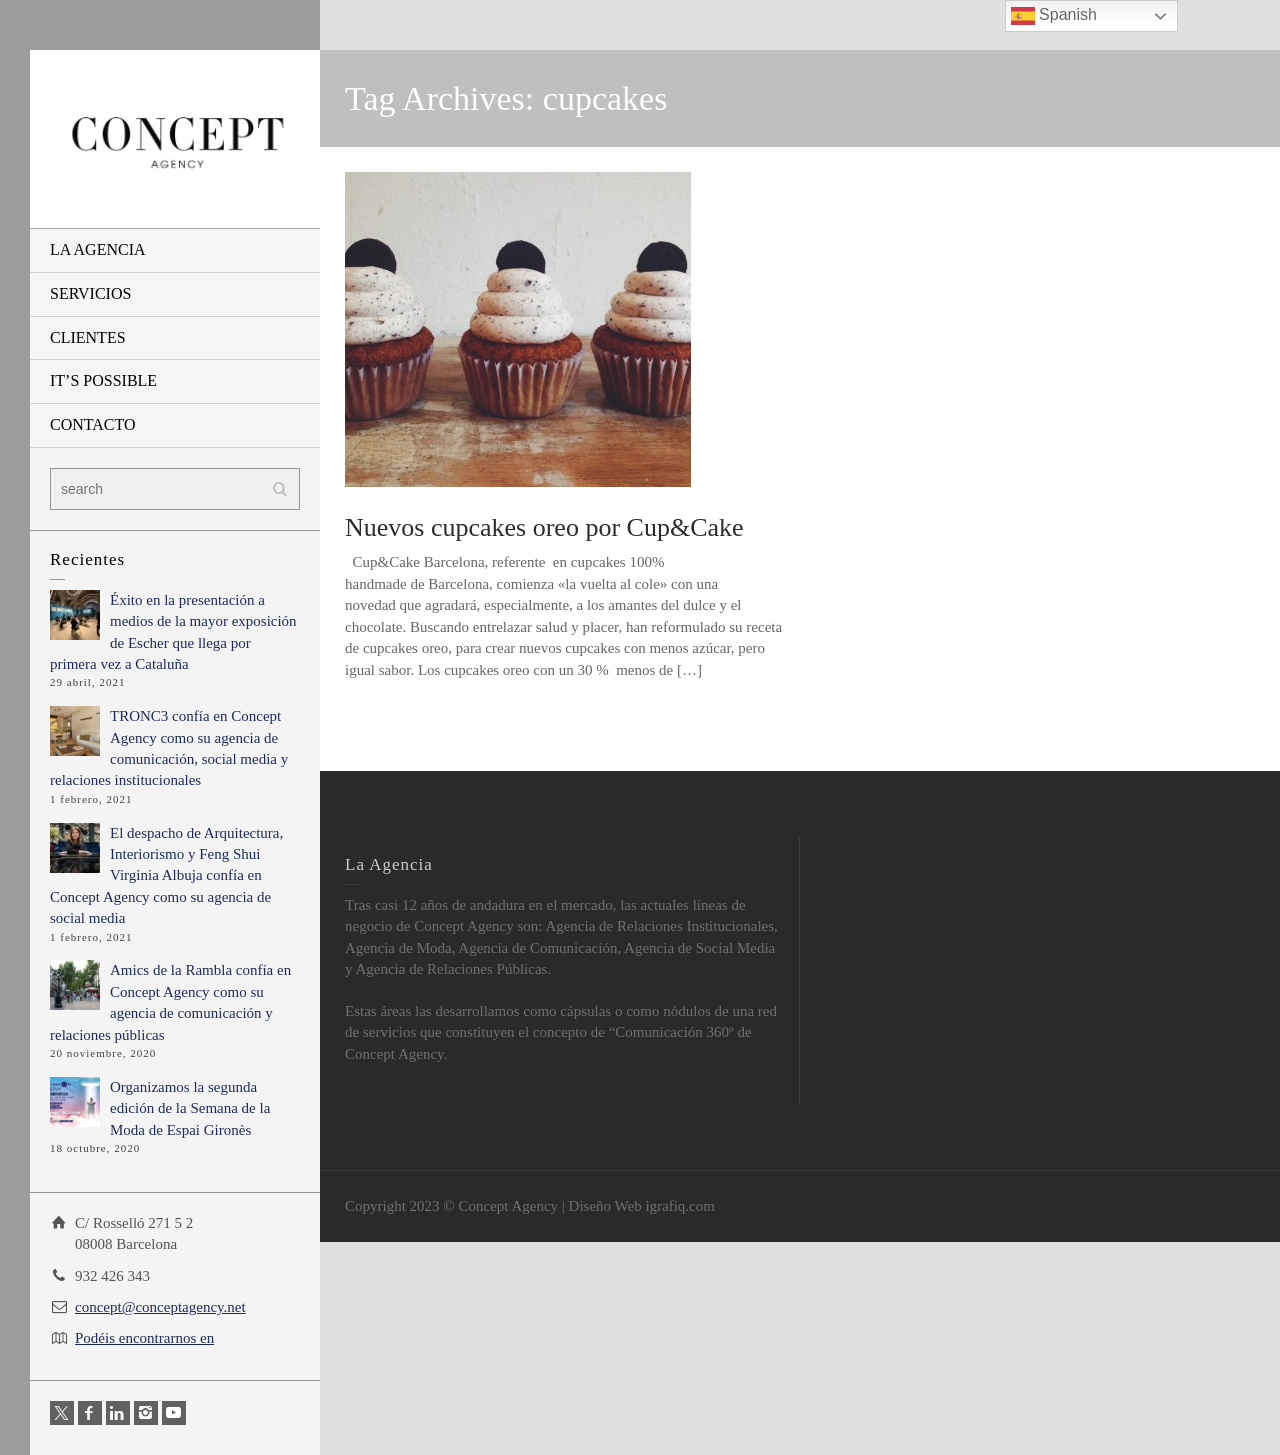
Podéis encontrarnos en (144, 1338)
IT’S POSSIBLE (103, 380)
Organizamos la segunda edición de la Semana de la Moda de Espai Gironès (190, 1108)
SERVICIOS (90, 293)
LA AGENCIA (98, 249)
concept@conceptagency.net (160, 1307)
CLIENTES (88, 337)
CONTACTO (93, 424)
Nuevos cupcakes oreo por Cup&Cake (544, 527)
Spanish (1054, 16)
